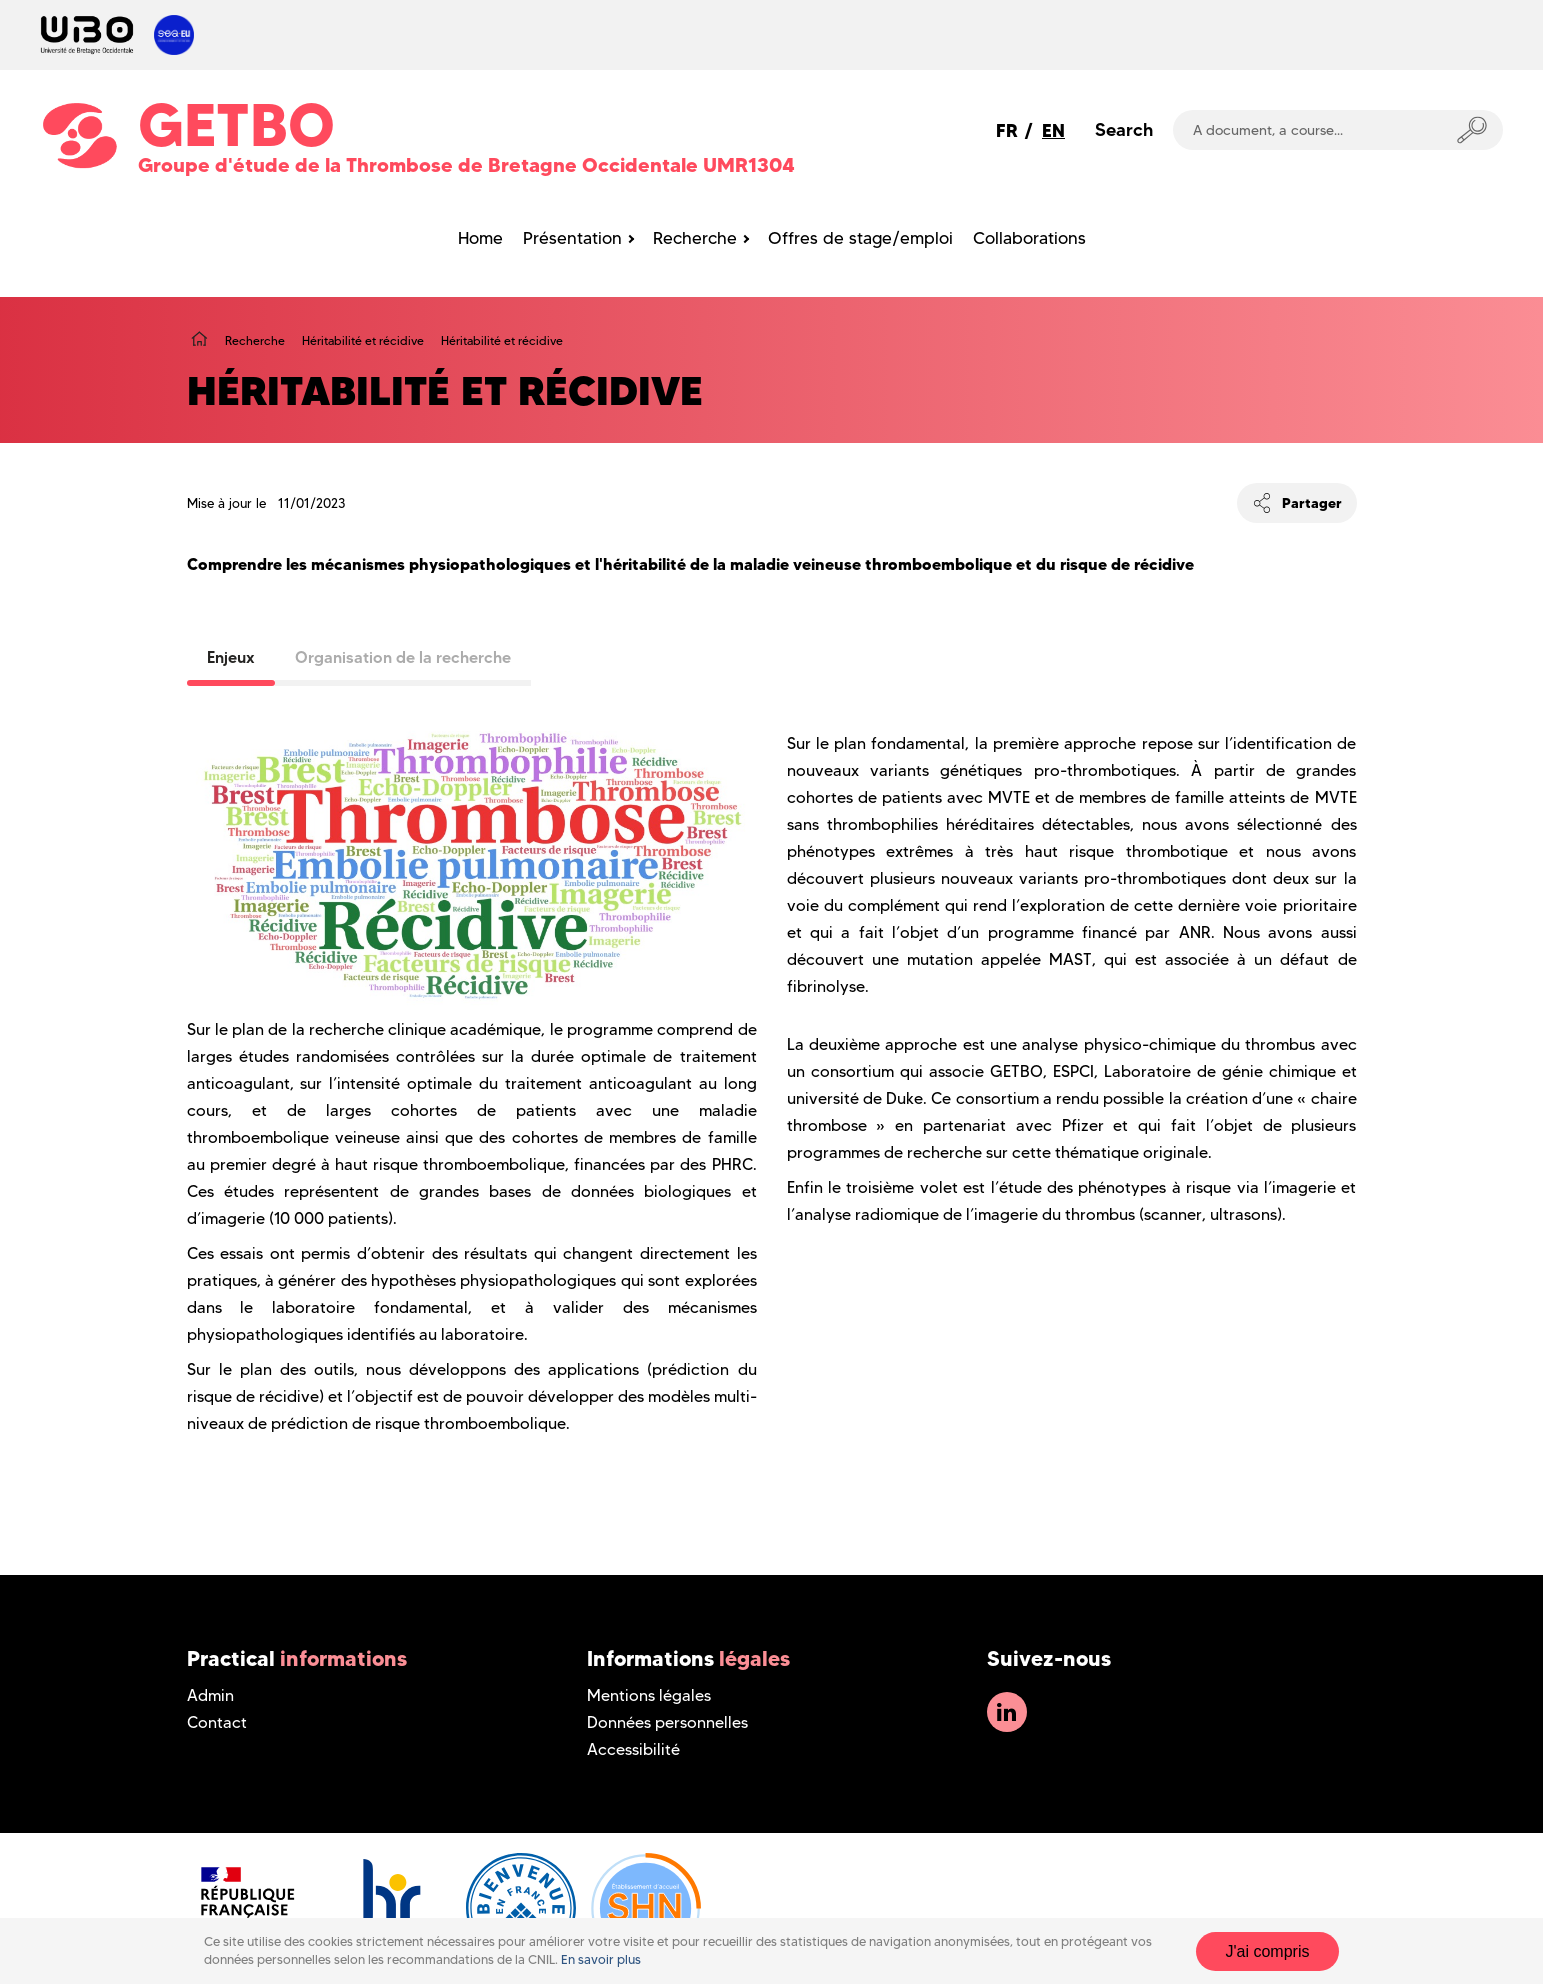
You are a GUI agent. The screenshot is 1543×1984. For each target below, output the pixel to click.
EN (1053, 130)
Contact (217, 1722)
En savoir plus (601, 1959)
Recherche (255, 340)
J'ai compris (1268, 1951)
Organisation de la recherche (403, 657)
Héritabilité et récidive (363, 340)
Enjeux (231, 657)
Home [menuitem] (480, 238)
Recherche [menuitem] (695, 238)
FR (1007, 130)
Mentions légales (649, 1695)
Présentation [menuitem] (572, 238)
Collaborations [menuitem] (1029, 238)
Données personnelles (667, 1722)
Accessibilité (633, 1749)
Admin (210, 1695)
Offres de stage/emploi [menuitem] (860, 238)
